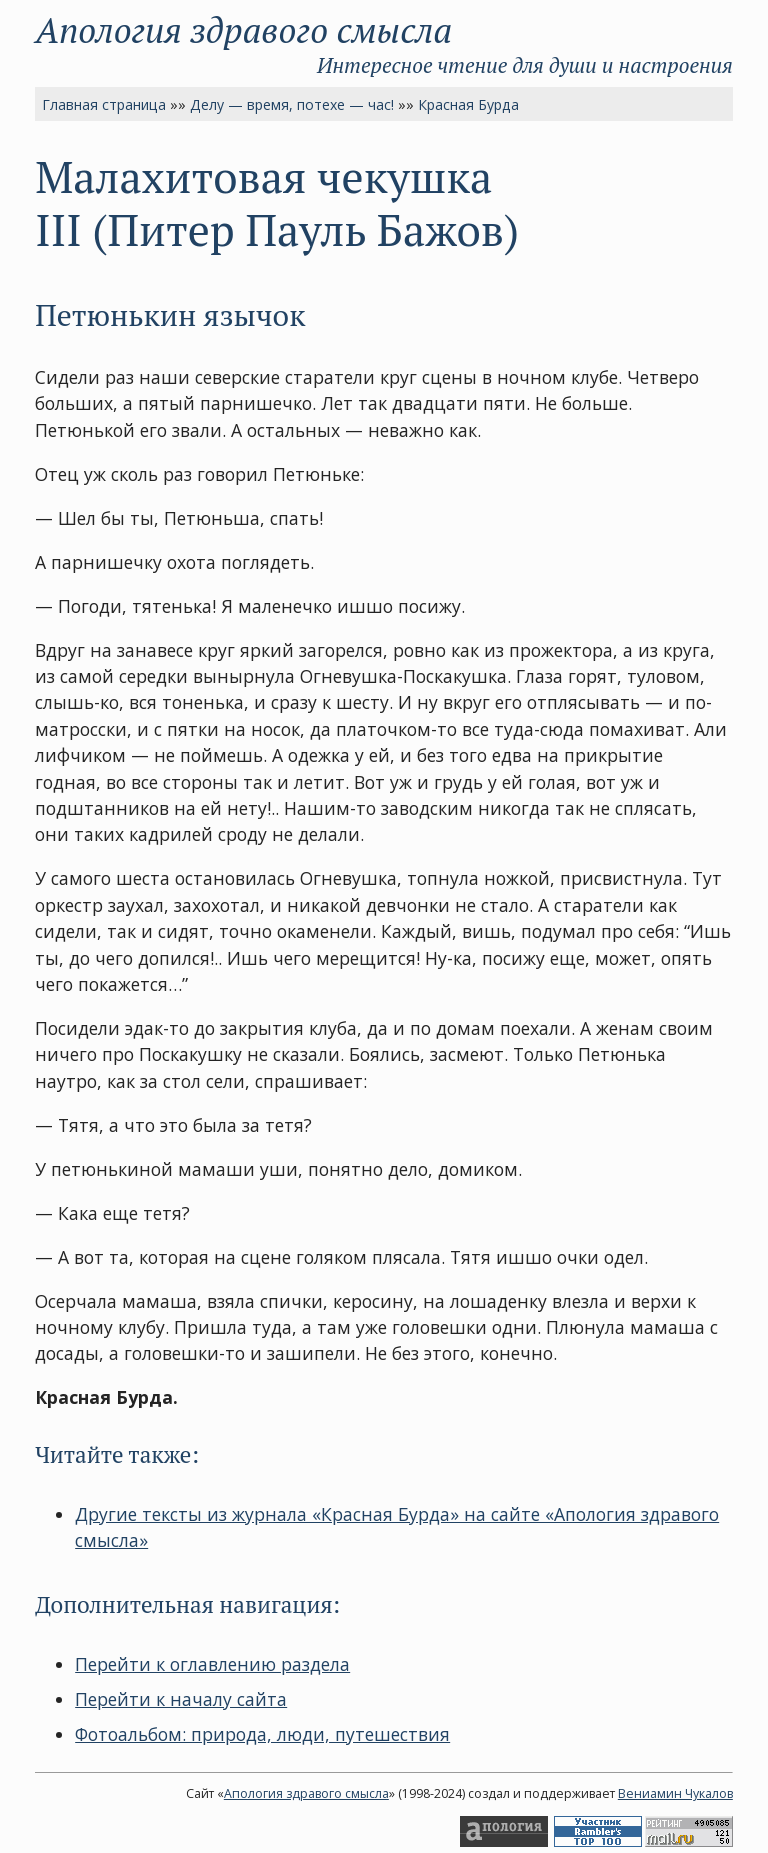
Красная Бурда (468, 104)
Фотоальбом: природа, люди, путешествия (262, 1734)
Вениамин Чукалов (675, 1793)
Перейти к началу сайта (181, 1699)
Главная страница (104, 104)
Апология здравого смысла (243, 29)
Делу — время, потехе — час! (292, 104)
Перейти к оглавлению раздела (212, 1664)
